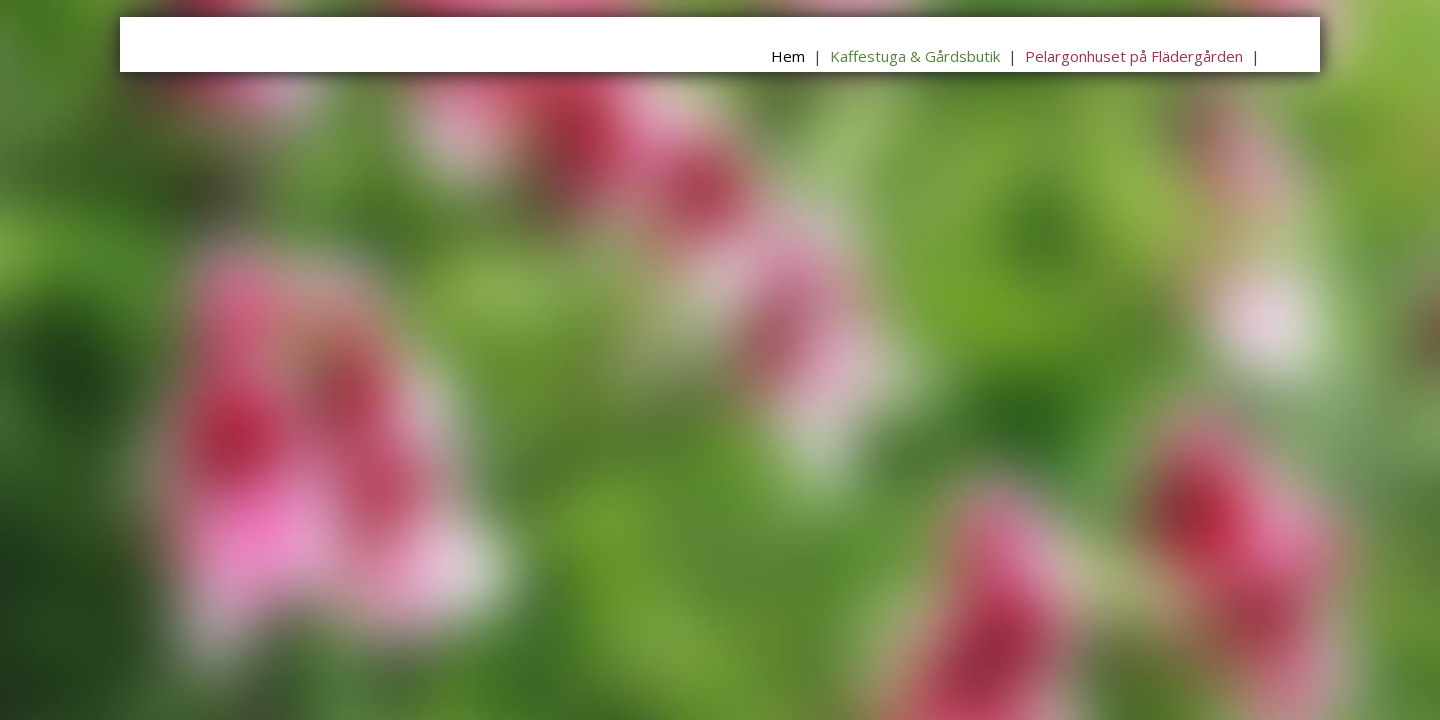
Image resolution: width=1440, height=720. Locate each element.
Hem (788, 56)
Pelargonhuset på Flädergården (1134, 56)
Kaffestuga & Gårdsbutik (915, 56)
